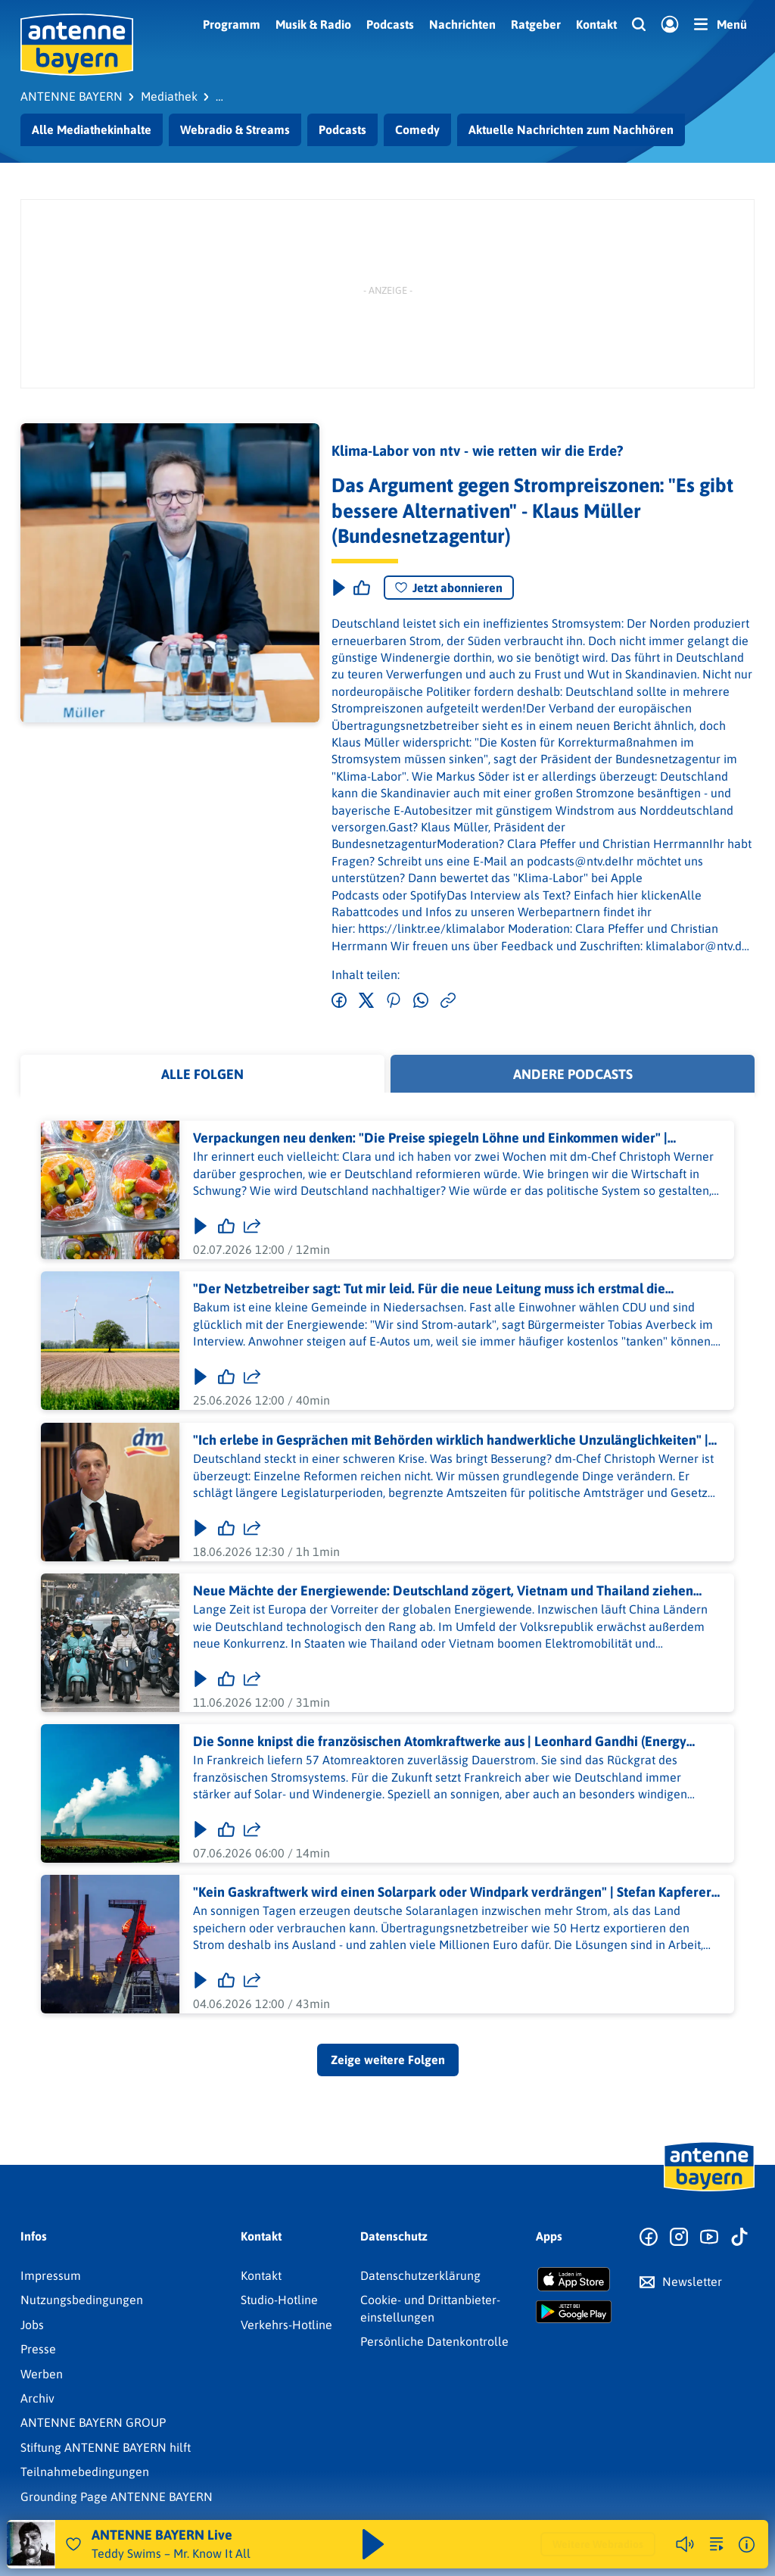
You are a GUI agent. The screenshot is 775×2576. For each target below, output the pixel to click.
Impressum (50, 2275)
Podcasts (390, 24)
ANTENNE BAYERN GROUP (93, 2422)
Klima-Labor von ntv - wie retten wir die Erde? (477, 450)
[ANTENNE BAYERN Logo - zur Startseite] (76, 45)
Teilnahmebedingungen (84, 2471)
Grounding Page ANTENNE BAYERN (116, 2496)
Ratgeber (536, 24)
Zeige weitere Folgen (388, 2059)
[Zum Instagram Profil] (679, 2237)
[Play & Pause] (337, 587)
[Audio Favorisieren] (73, 2544)
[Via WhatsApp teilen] (420, 1001)
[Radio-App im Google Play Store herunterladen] (574, 2311)
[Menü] (720, 24)
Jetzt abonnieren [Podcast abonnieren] (449, 587)
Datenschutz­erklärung (420, 2275)
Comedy (417, 129)
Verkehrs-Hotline (286, 2324)
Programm (231, 24)
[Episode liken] (362, 587)
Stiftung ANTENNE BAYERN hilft (105, 2447)
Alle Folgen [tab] (202, 1074)
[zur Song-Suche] (716, 2544)
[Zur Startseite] (709, 2190)
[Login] (669, 25)
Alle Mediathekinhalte (91, 129)
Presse (38, 2349)
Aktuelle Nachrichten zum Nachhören (571, 129)
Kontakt (596, 24)
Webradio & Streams (235, 129)
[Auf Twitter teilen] (366, 1001)
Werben (41, 2374)
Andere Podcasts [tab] (573, 1074)
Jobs (32, 2324)
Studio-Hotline (279, 2299)
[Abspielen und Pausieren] (373, 2544)
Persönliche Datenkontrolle (434, 2341)
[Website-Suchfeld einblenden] (638, 25)
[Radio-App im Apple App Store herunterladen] (574, 2279)
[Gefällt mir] (226, 1227)
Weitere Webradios (597, 2544)
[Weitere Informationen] (746, 2545)
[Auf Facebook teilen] (339, 1001)
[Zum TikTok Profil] (739, 2237)
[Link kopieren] (448, 1001)
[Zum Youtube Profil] (709, 2237)
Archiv (37, 2398)
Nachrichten (462, 24)
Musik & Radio (313, 24)
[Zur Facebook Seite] (648, 2237)
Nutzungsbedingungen (81, 2299)
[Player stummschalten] (685, 2544)
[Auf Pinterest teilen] (393, 1001)
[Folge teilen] (252, 1227)
